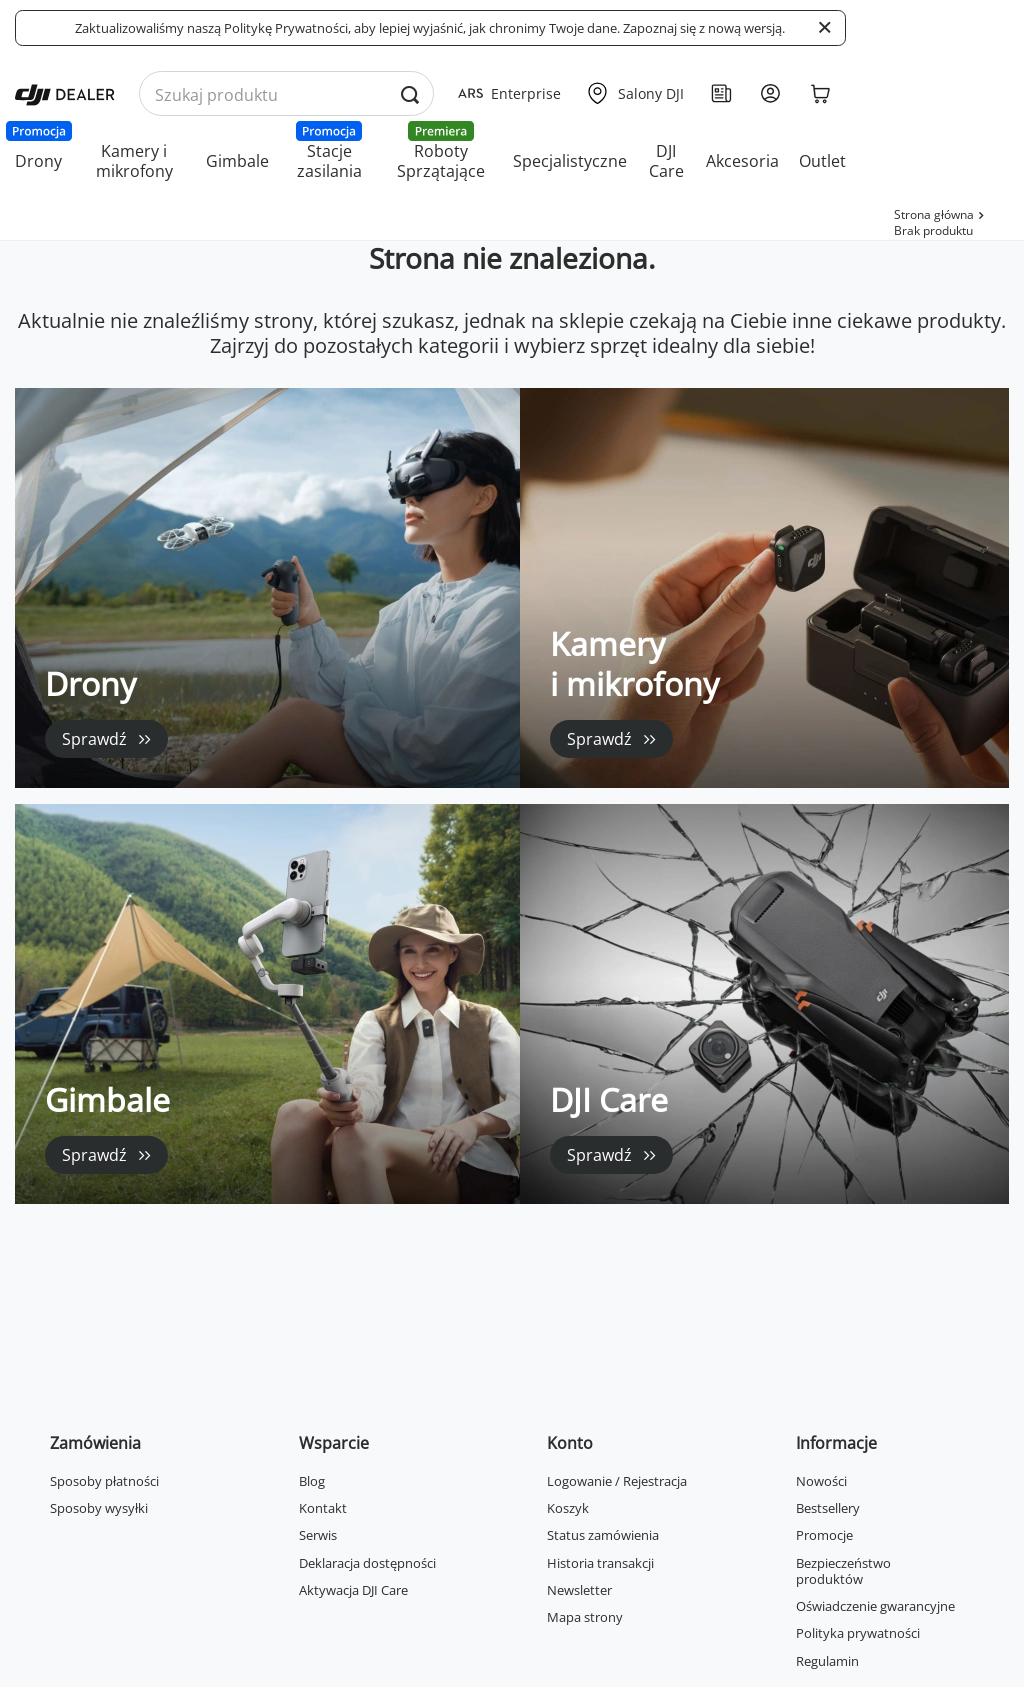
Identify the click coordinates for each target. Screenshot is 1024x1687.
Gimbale (237, 161)
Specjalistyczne (570, 161)
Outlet (822, 161)
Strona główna (934, 214)
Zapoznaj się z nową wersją (702, 28)
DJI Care (666, 161)
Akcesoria (742, 161)
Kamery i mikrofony (134, 161)
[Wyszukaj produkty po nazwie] (286, 94)
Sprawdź (94, 739)
